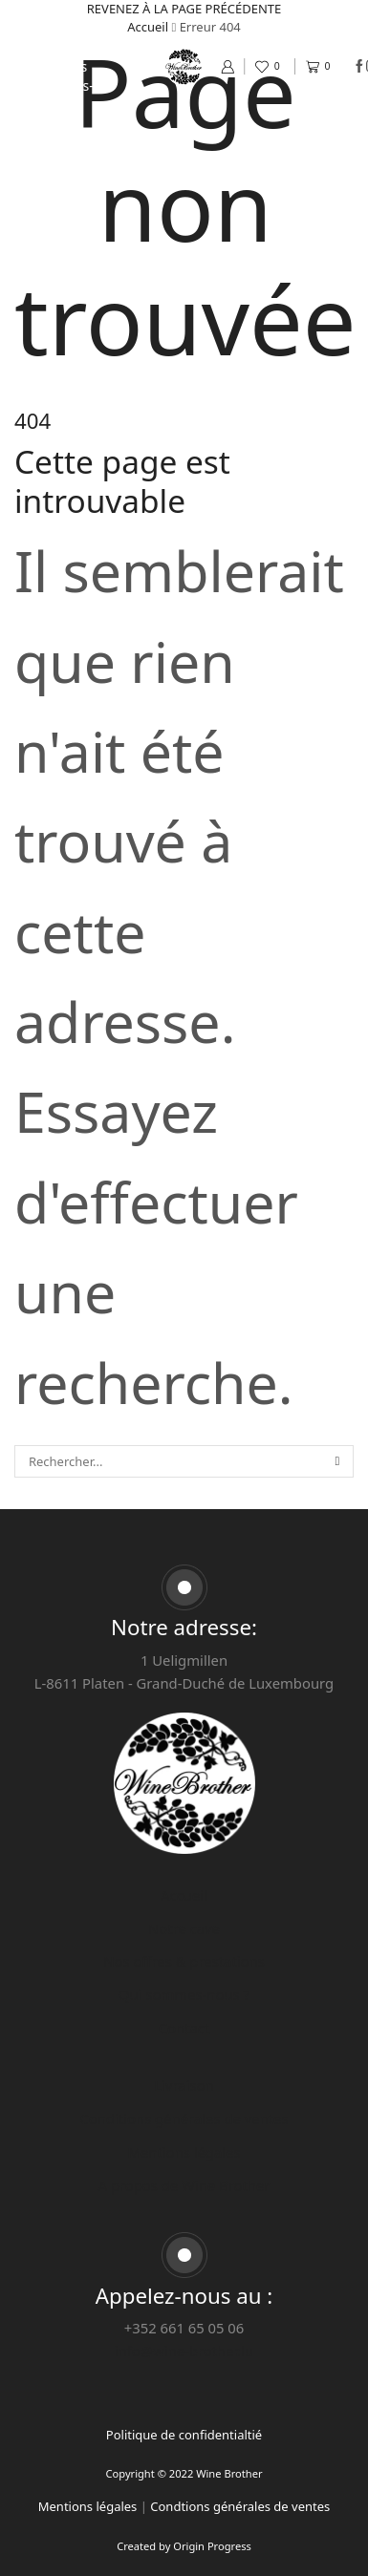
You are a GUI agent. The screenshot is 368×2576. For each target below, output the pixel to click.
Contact (52, 124)
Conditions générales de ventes (183, 2118)
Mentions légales (183, 2151)
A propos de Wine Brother (184, 2185)
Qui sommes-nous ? (52, 95)
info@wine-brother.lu (184, 2350)
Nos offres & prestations (51, 56)
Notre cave (52, 28)
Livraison (183, 2085)
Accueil (52, 9)
